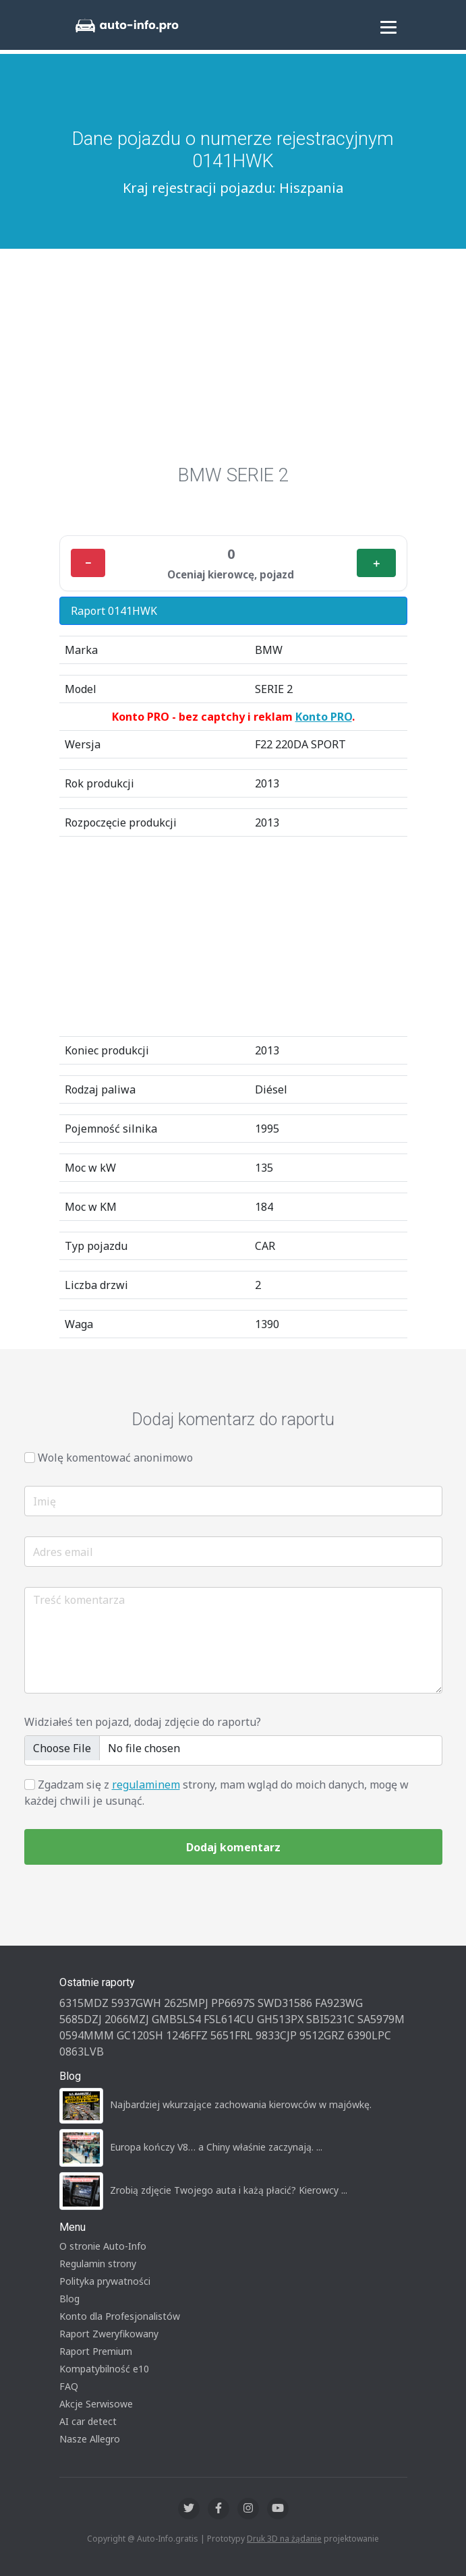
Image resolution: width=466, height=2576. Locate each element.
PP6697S (233, 2003)
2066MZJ (127, 2019)
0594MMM (86, 2035)
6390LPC (369, 2035)
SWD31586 (285, 2003)
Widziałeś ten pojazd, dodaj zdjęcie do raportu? (142, 1721)
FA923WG (339, 2003)
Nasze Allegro (89, 2438)
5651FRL (231, 2035)
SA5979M (381, 2019)
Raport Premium (95, 2351)
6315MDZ (84, 2003)
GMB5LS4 (176, 2019)
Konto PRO (323, 716)
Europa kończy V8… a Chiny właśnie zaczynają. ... (216, 2146)
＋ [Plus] (376, 563)
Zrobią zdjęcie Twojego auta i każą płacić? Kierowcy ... (228, 2190)
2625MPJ (186, 2003)
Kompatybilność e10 (104, 2368)
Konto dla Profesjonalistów (119, 2316)
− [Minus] (88, 563)
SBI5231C (330, 2019)
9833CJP (276, 2035)
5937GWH (136, 2003)
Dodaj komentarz (233, 1847)
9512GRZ (322, 2035)
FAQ (68, 2386)
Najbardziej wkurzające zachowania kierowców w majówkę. (241, 2104)
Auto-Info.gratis (167, 2538)
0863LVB (81, 2051)
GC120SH (140, 2035)
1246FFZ (187, 2035)
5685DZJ (80, 2019)
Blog (69, 2298)
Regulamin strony (97, 2263)
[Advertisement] (233, 363)
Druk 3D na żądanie (284, 2538)
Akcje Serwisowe (96, 2403)
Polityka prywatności (104, 2281)
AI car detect (88, 2421)
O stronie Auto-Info (102, 2246)
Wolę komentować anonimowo (115, 1457)
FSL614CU (229, 2019)
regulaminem (146, 1784)
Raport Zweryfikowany (108, 2333)
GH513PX (280, 2019)
